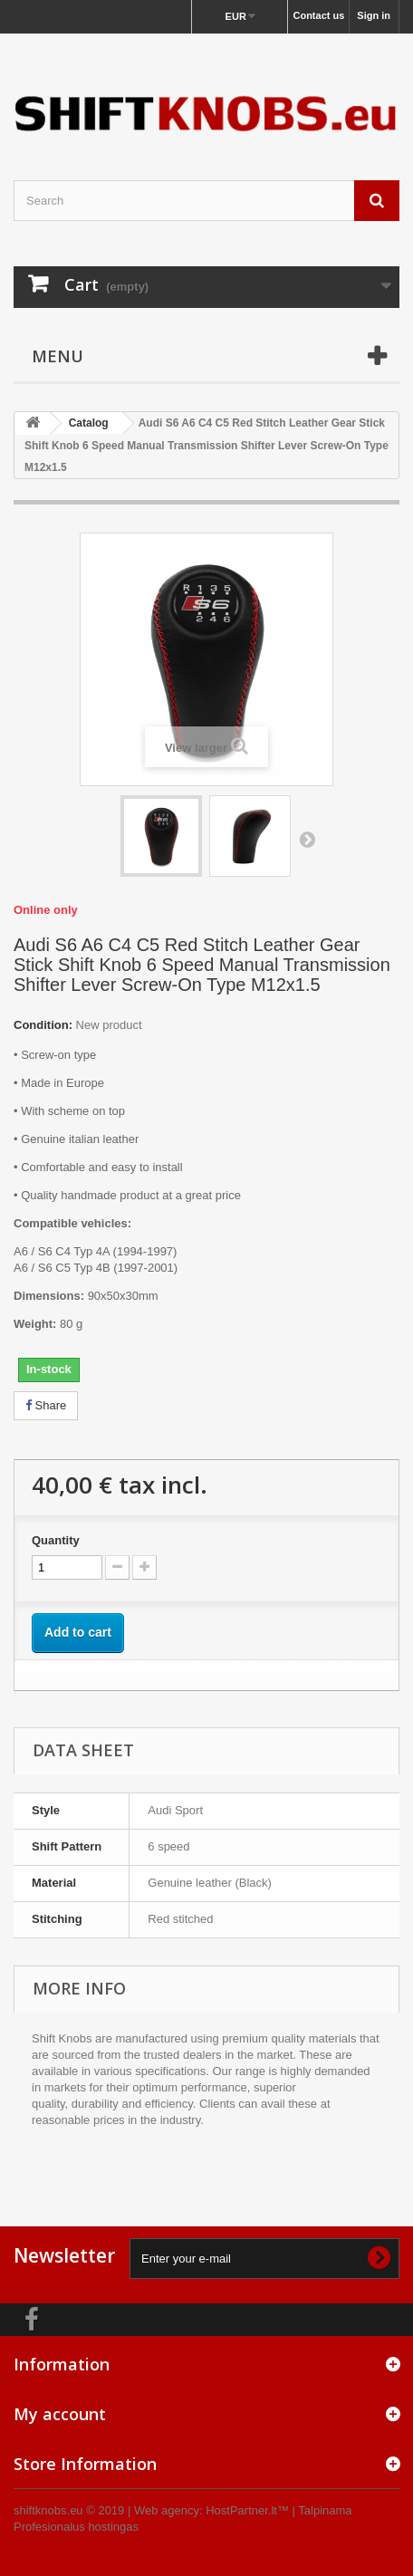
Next (307, 839)
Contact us (318, 15)
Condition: (43, 1025)
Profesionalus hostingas (76, 2526)
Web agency (166, 2510)
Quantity (56, 1540)
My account (60, 2414)
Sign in (373, 15)
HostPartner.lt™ (247, 2510)
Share (45, 1405)
